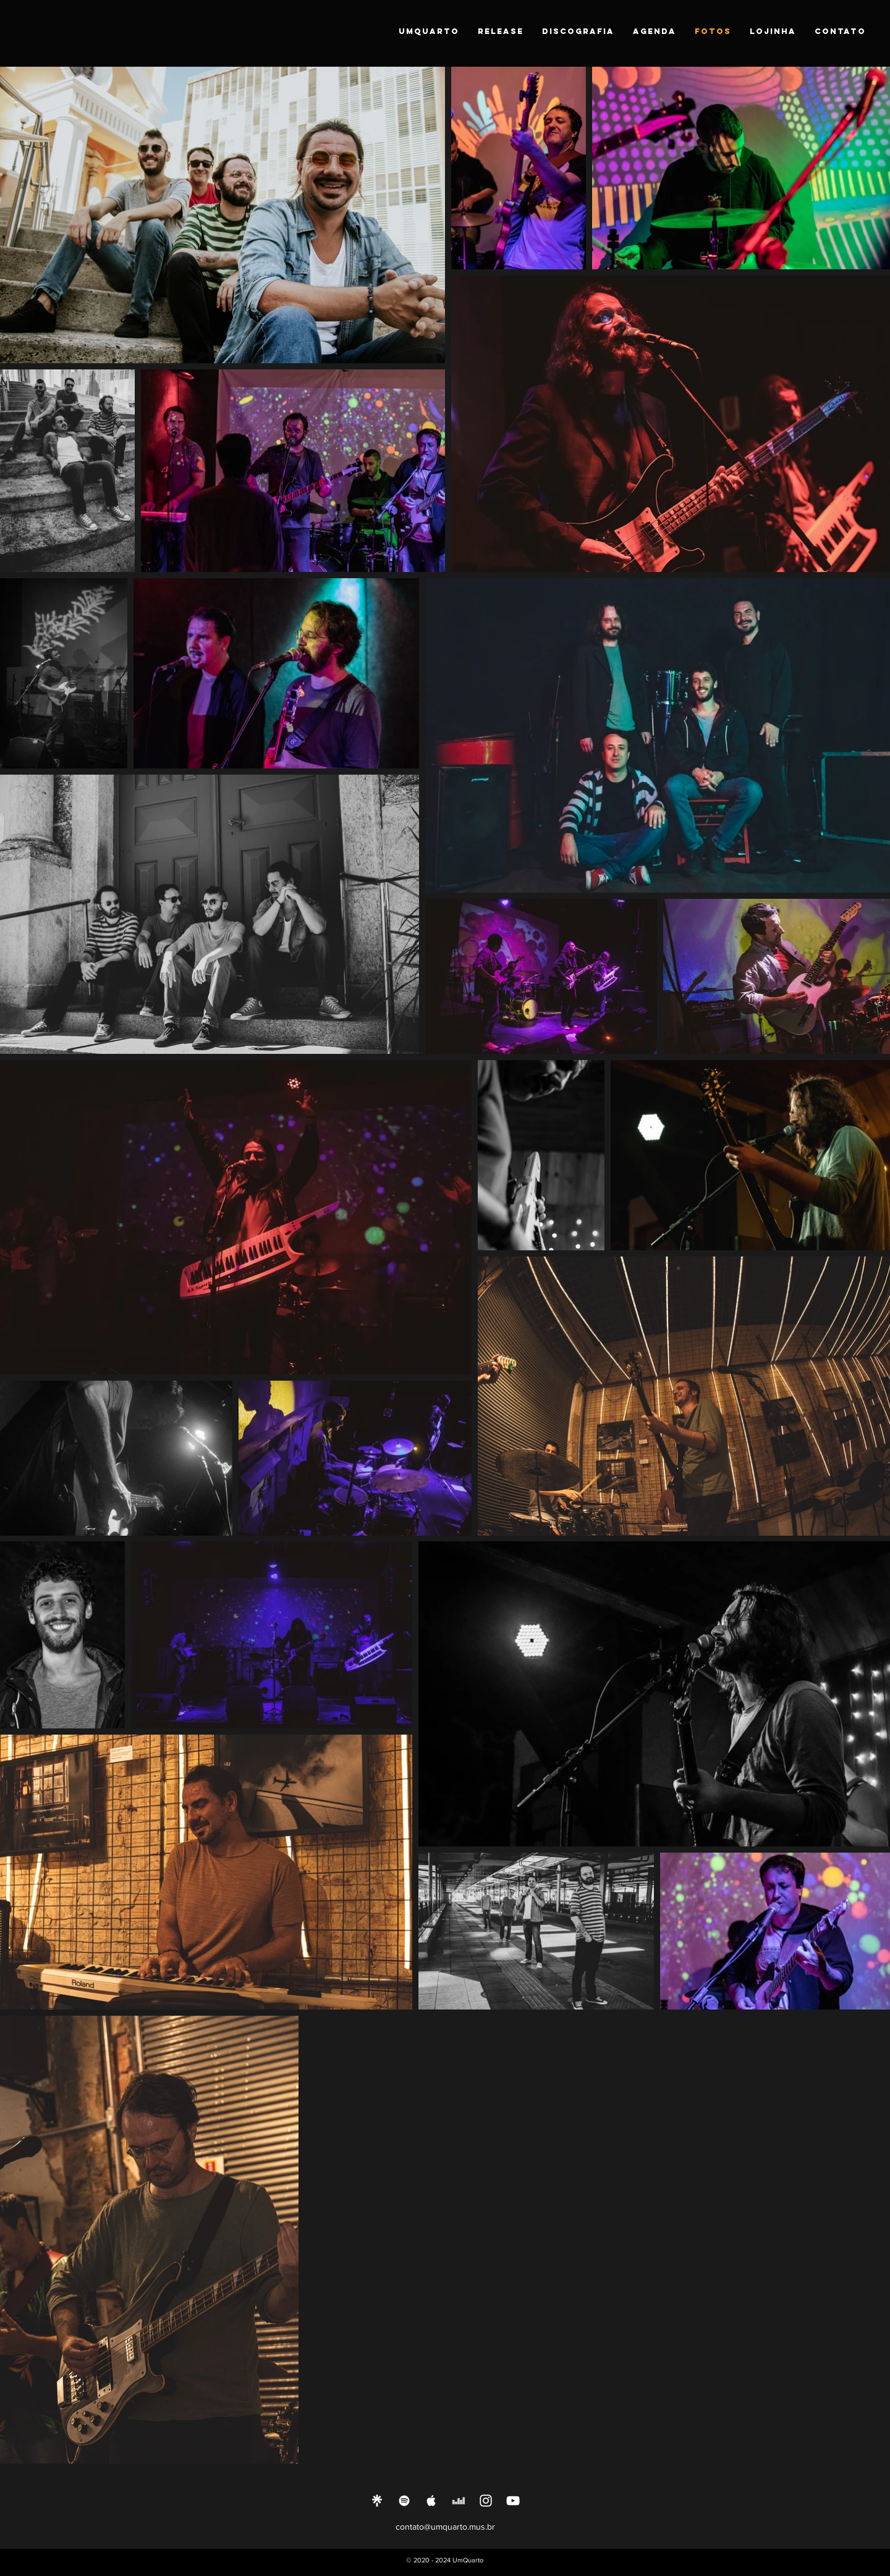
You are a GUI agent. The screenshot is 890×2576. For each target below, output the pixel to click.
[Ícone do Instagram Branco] (486, 2501)
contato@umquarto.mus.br (445, 2527)
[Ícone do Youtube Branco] (513, 2501)
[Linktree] (377, 2501)
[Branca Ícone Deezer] (459, 2501)
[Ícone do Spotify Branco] (404, 2501)
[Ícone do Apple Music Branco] (431, 2501)
